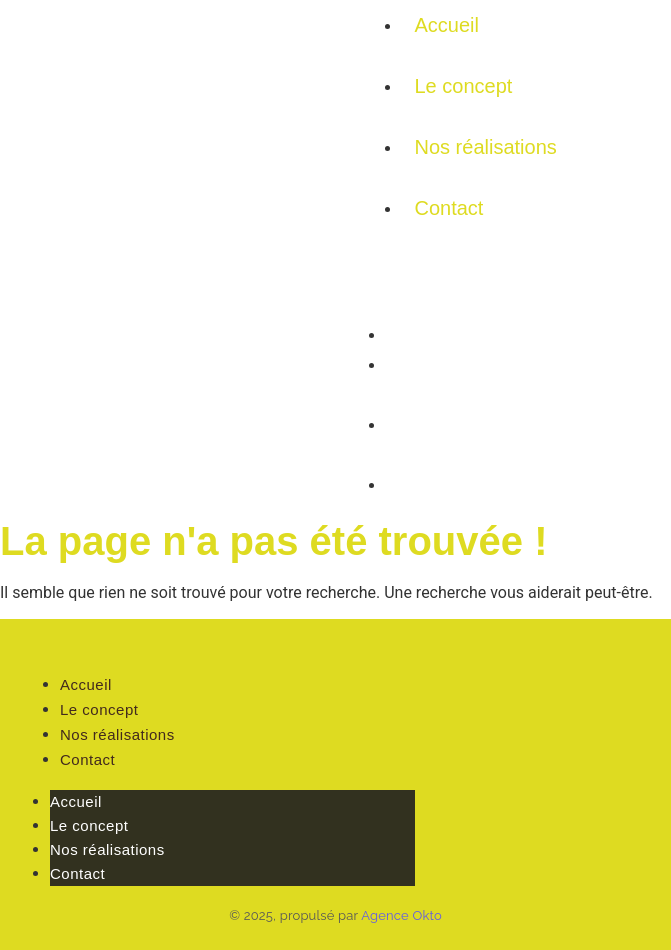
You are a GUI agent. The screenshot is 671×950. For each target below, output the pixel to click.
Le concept (464, 86)
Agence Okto (401, 915)
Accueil (447, 25)
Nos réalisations (486, 147)
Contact (449, 208)
